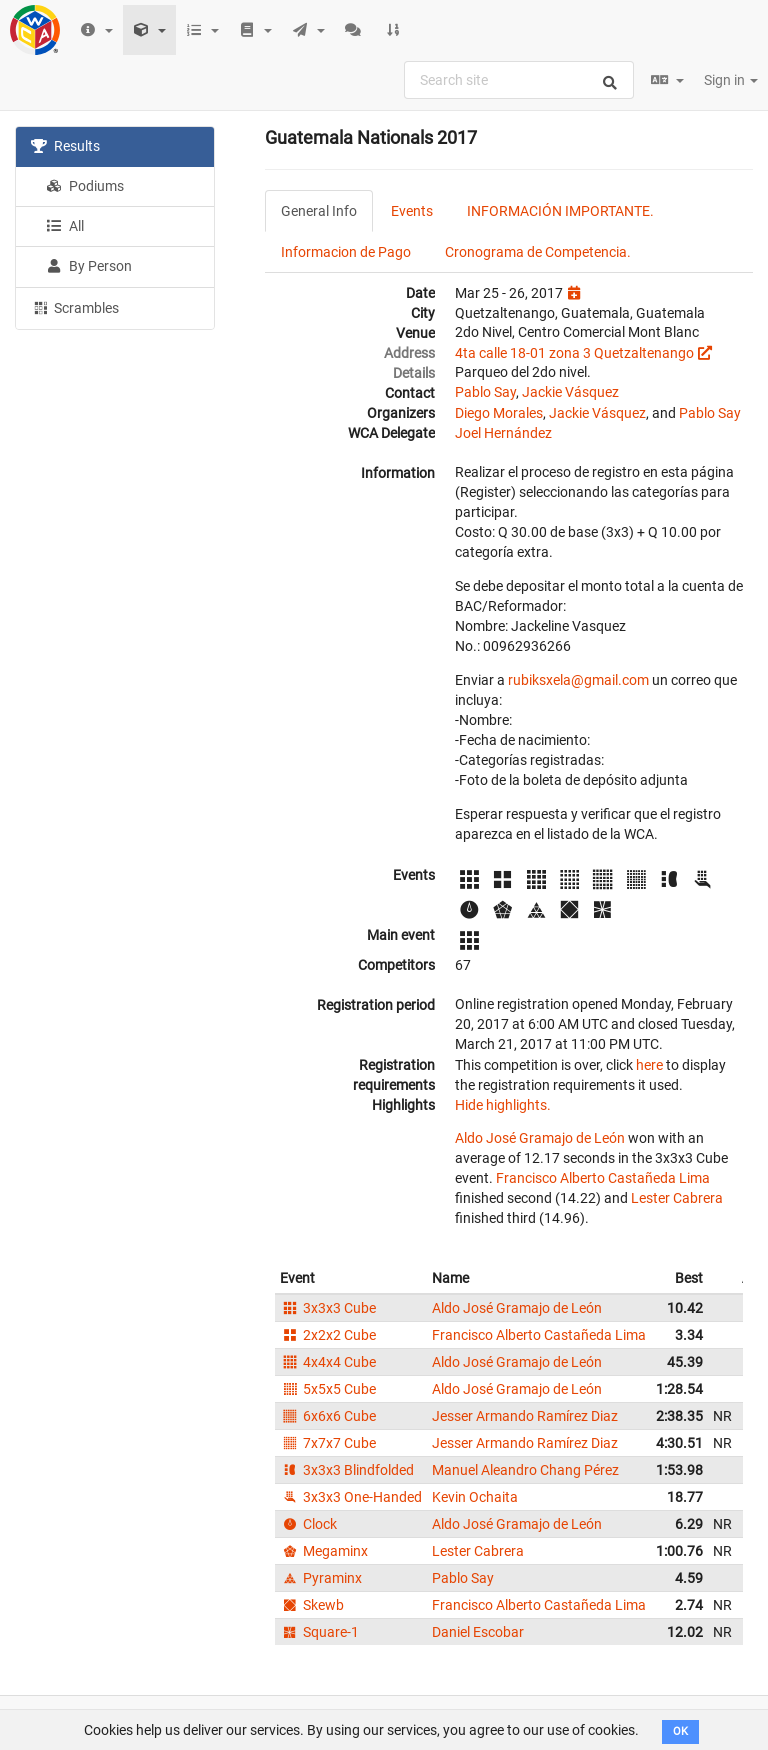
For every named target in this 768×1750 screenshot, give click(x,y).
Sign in (731, 80)
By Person (89, 266)
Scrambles (75, 307)
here (649, 1065)
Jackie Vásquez (570, 392)
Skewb (312, 1605)
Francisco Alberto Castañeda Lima (603, 1178)
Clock (308, 1524)
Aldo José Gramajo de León (540, 1138)
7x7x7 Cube (328, 1443)
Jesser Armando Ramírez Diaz (525, 1416)
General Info (319, 211)
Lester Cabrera (677, 1198)
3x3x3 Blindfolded (347, 1470)
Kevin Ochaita (475, 1497)
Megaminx (324, 1551)
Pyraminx (321, 1578)
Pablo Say (485, 392)
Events (412, 211)
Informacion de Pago (346, 252)
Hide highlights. (503, 1105)
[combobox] (519, 80)
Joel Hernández (503, 433)
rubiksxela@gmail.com (578, 680)
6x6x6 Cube (328, 1416)
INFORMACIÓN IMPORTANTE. (560, 211)
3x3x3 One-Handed (351, 1497)
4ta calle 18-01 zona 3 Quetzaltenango (574, 353)
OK (680, 1731)
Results (65, 146)
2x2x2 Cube (328, 1335)
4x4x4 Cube (328, 1362)
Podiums (85, 186)
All (65, 226)
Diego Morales (499, 413)
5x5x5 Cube (328, 1389)
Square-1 (319, 1632)
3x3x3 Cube (328, 1308)
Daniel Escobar (478, 1632)
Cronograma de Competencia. (538, 252)
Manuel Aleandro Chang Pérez (525, 1470)
